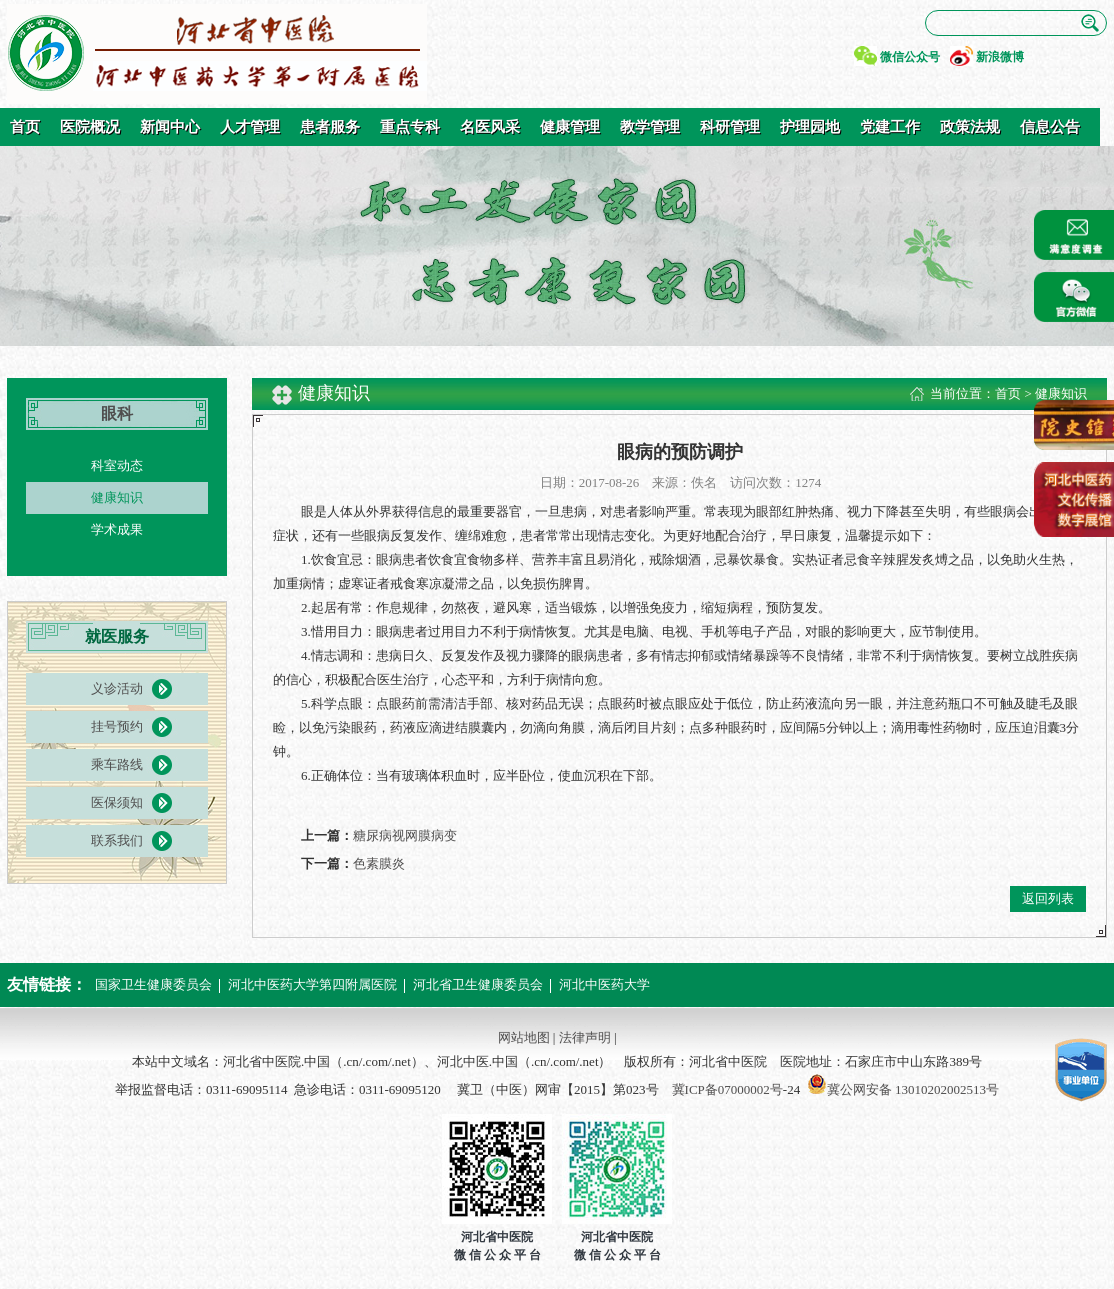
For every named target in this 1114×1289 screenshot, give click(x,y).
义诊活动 (117, 688)
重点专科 (410, 127)
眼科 (117, 413)
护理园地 (810, 127)
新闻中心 (170, 127)
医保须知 (117, 802)
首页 (25, 127)
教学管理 (650, 127)
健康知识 (117, 497)
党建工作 (890, 127)
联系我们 (117, 840)
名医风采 (490, 127)
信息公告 (1050, 127)
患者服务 (330, 127)
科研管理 (730, 127)
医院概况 (90, 127)
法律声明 (585, 1037)
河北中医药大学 (604, 984)
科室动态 (117, 465)
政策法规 (970, 127)
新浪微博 (1000, 57)
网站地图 (524, 1037)
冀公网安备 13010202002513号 (913, 1089)
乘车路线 (117, 764)
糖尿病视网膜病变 (405, 835)
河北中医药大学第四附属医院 (312, 984)
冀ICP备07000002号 (727, 1089)
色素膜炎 (379, 863)
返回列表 (1048, 898)
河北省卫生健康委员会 (478, 984)
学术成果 (117, 529)
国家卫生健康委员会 (153, 984)
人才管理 (250, 127)
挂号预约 (117, 726)
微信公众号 (910, 57)
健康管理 (570, 127)
